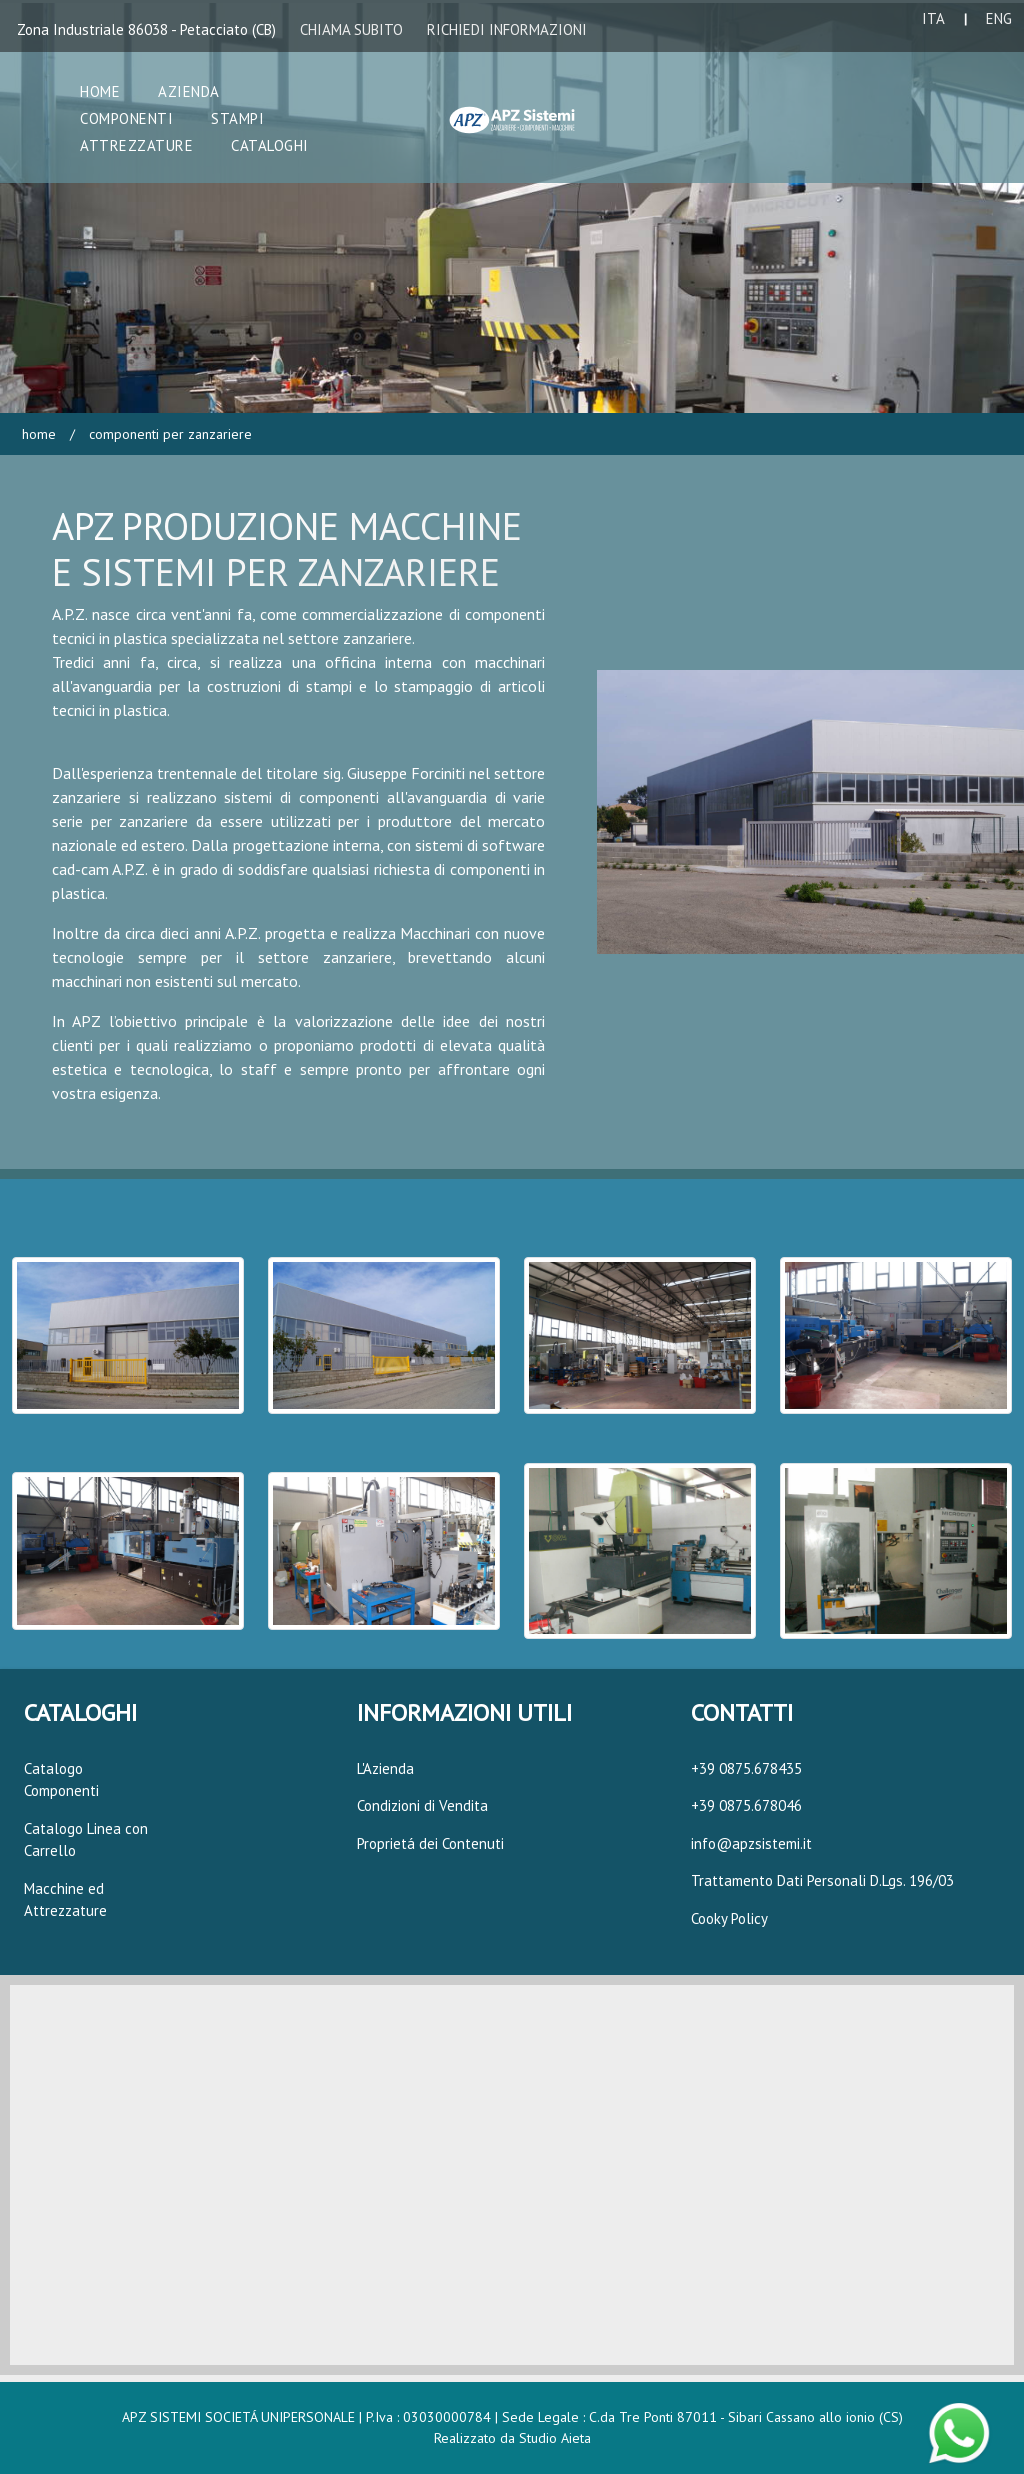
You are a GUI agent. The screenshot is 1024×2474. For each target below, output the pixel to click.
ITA (933, 18)
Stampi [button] (237, 118)
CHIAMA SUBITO (351, 29)
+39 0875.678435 (746, 1768)
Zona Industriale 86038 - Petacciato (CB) (146, 29)
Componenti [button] (126, 118)
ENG (999, 18)
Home (39, 434)
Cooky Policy (729, 1918)
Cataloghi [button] (270, 145)
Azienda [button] (189, 91)
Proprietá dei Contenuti (430, 1843)
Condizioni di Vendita (422, 1805)
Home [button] (100, 91)
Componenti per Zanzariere (168, 434)
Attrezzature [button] (136, 145)
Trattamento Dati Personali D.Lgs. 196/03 (822, 1880)
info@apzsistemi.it (751, 1843)
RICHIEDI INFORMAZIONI (507, 29)
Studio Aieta (555, 2438)
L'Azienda (385, 1768)
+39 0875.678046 (746, 1805)
